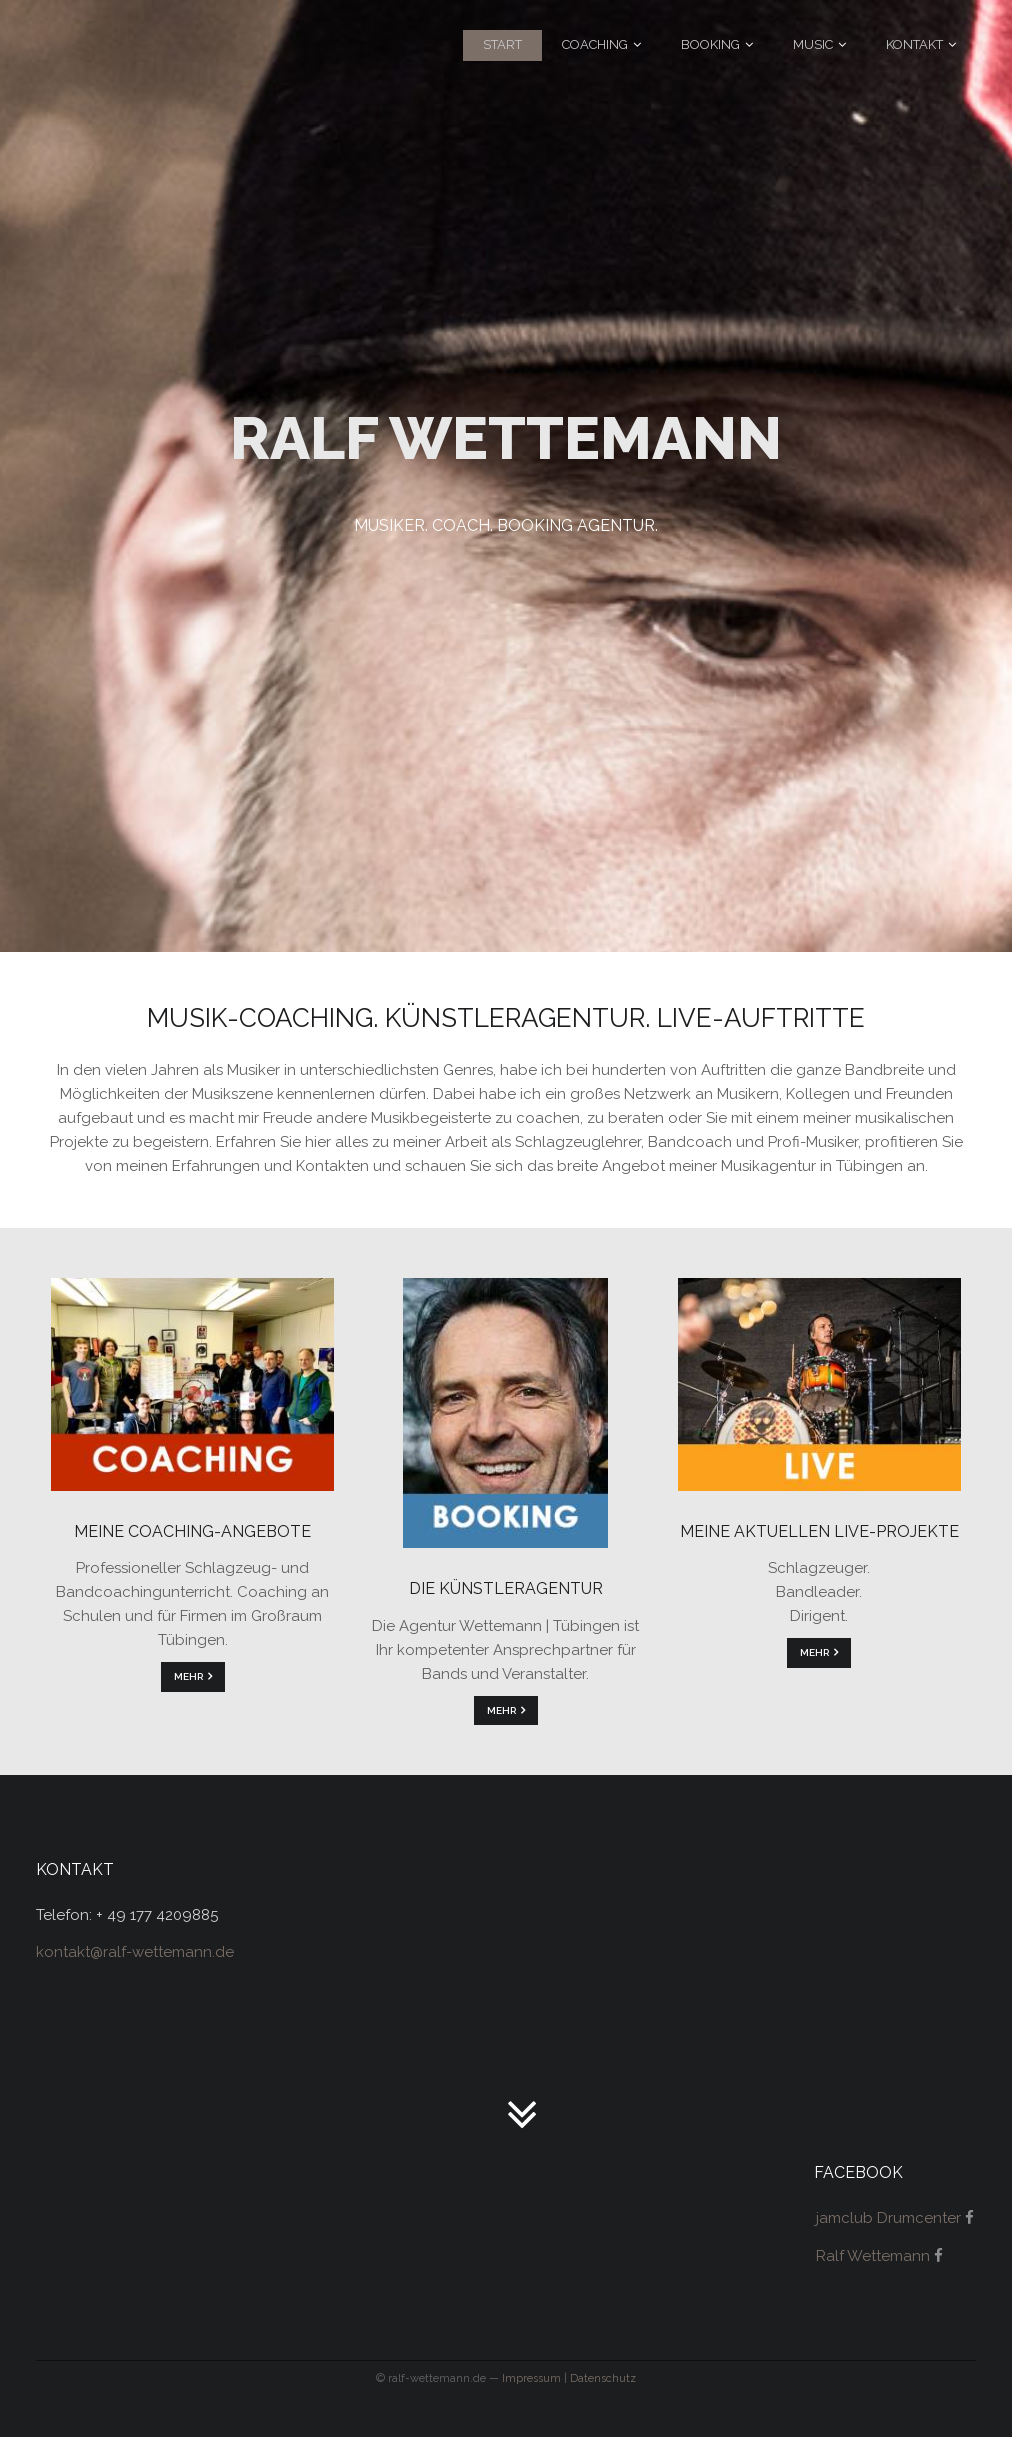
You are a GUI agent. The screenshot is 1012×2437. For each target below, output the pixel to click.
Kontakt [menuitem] (914, 44)
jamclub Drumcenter (888, 2218)
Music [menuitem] (813, 44)
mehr (188, 1676)
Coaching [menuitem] (595, 44)
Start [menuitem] (502, 44)
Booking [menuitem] (710, 44)
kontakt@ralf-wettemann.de (135, 1952)
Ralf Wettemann (873, 2256)
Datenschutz (603, 2378)
